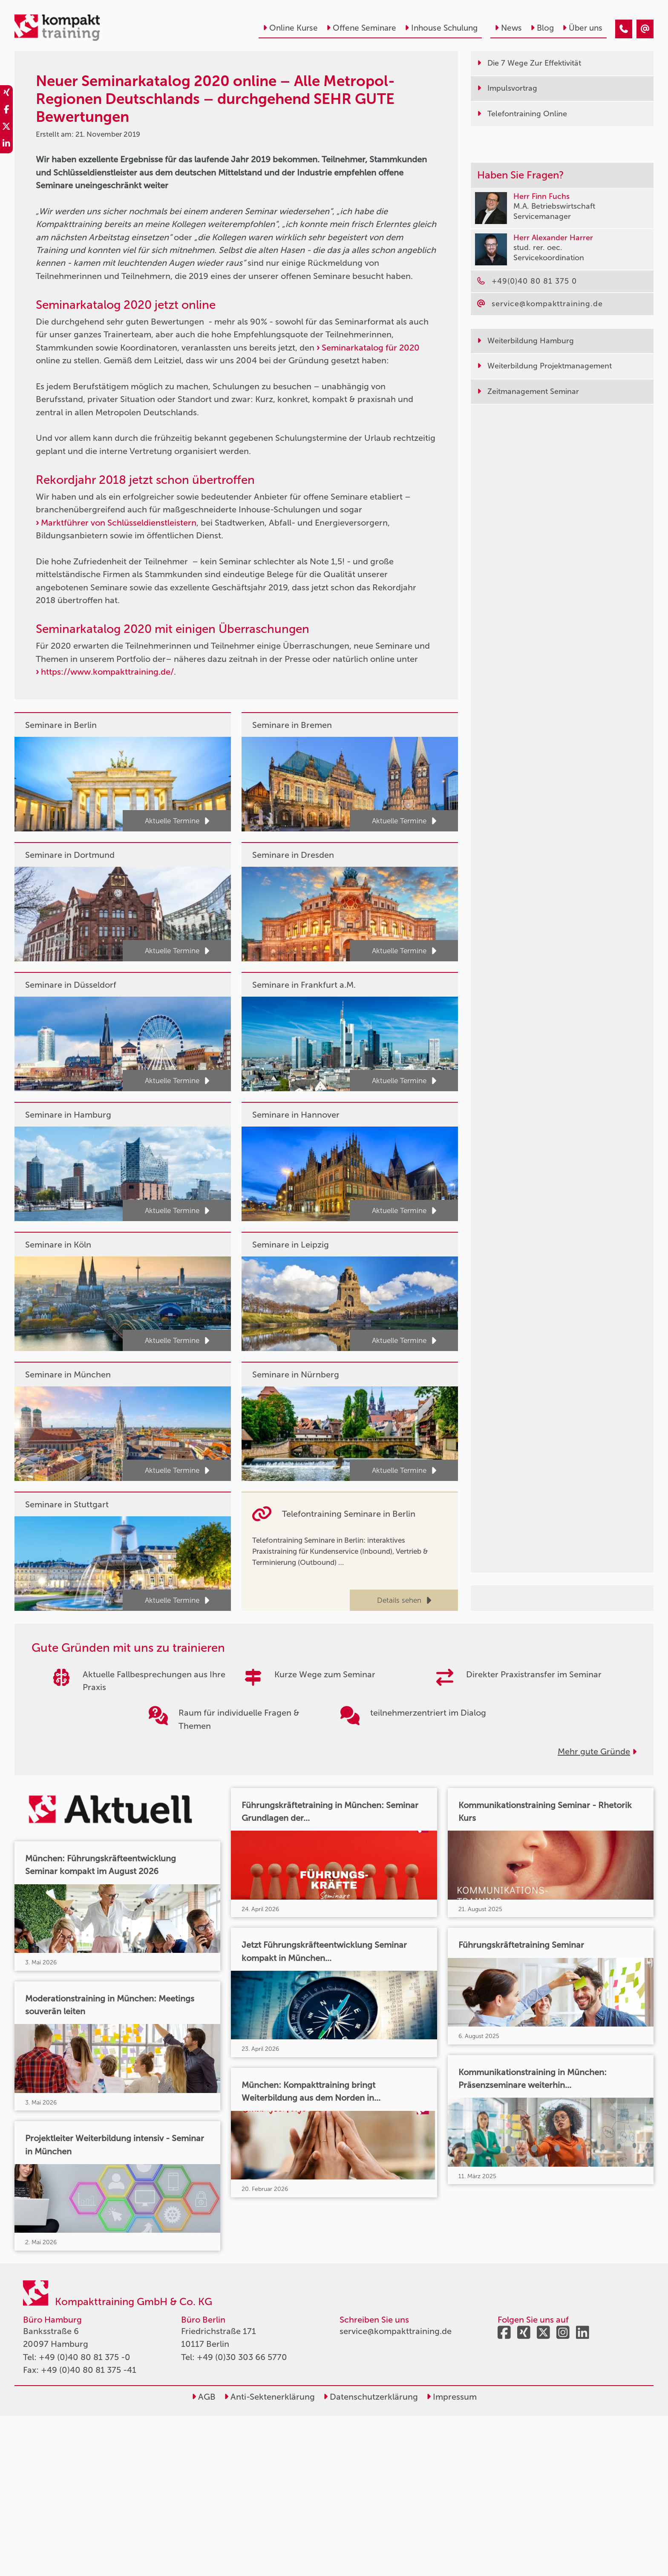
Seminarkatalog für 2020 (371, 347)
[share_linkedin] (6, 144)
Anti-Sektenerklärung (269, 2397)
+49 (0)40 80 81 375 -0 (84, 2357)
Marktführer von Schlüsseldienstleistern (118, 523)
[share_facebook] (6, 110)
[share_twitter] (6, 127)
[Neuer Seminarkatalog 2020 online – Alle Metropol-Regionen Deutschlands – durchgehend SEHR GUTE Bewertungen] (623, 29)
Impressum (451, 2397)
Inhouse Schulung (441, 28)
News (508, 28)
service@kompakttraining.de (396, 2331)
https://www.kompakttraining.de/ (107, 672)
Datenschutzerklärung (370, 2397)
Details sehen (404, 1600)
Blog (542, 28)
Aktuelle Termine (177, 820)
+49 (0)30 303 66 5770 (242, 2357)
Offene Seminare (361, 28)
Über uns (582, 28)
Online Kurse (290, 28)
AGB (204, 2397)
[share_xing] (6, 93)
